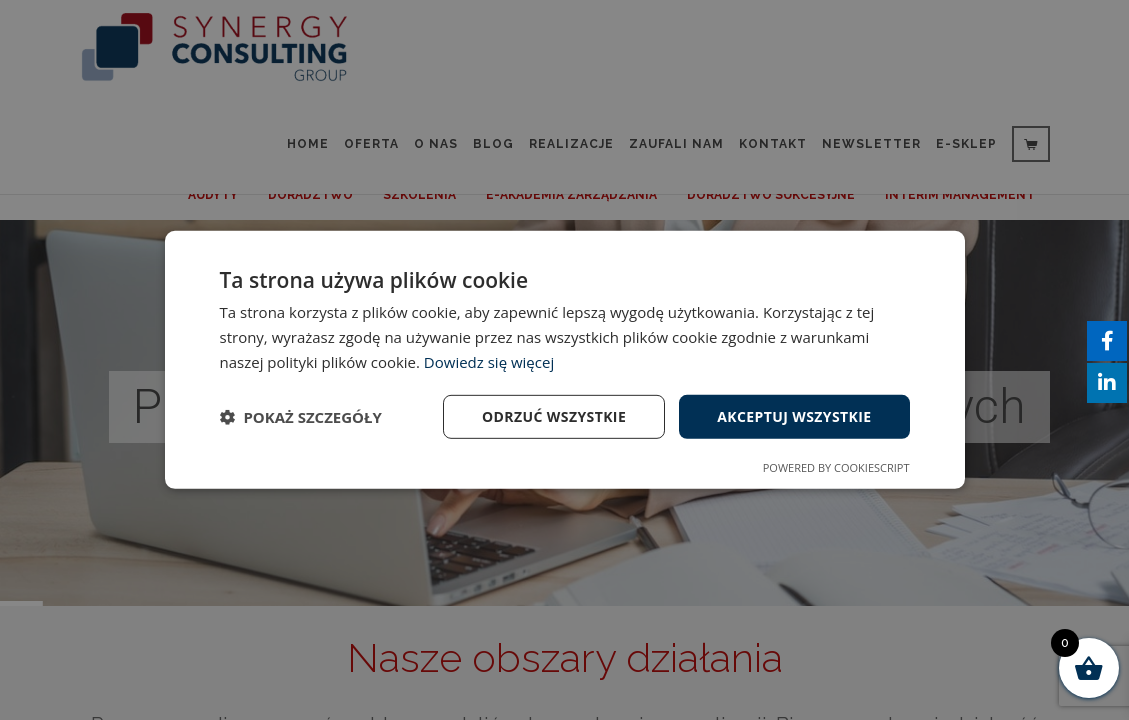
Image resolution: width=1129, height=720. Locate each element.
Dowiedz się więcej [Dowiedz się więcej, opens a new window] (489, 362)
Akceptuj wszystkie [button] (794, 415)
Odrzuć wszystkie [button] (554, 415)
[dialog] (564, 360)
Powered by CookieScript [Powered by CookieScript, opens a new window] (836, 467)
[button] (301, 417)
